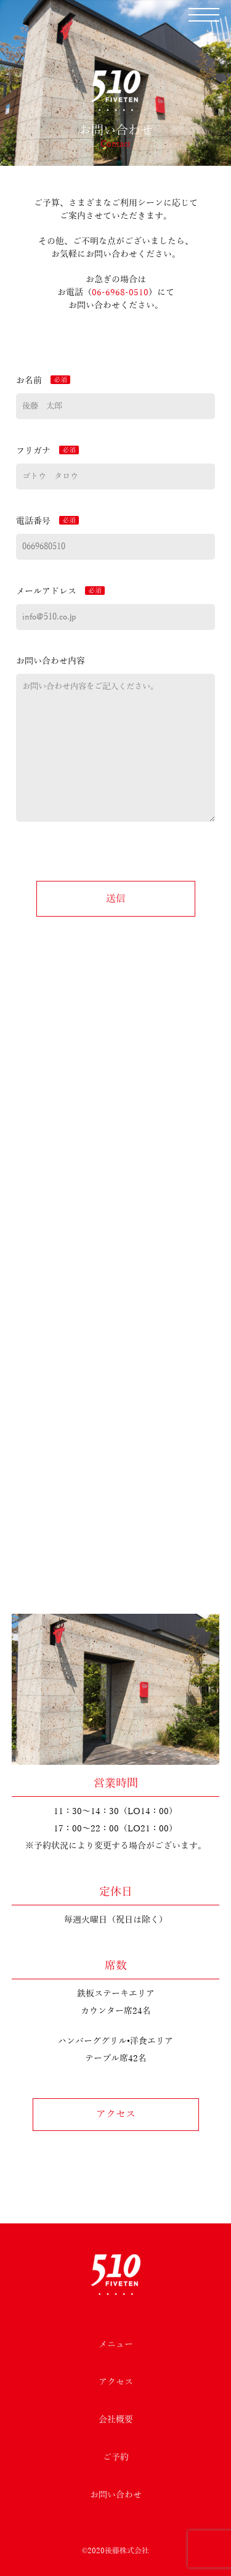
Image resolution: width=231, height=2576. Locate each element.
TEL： (115, 1230)
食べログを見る (116, 1339)
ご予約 (116, 2457)
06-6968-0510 (120, 292)
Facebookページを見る (115, 1359)
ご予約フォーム (115, 1473)
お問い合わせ (116, 2495)
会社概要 (116, 2419)
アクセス (116, 2114)
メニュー (116, 2344)
